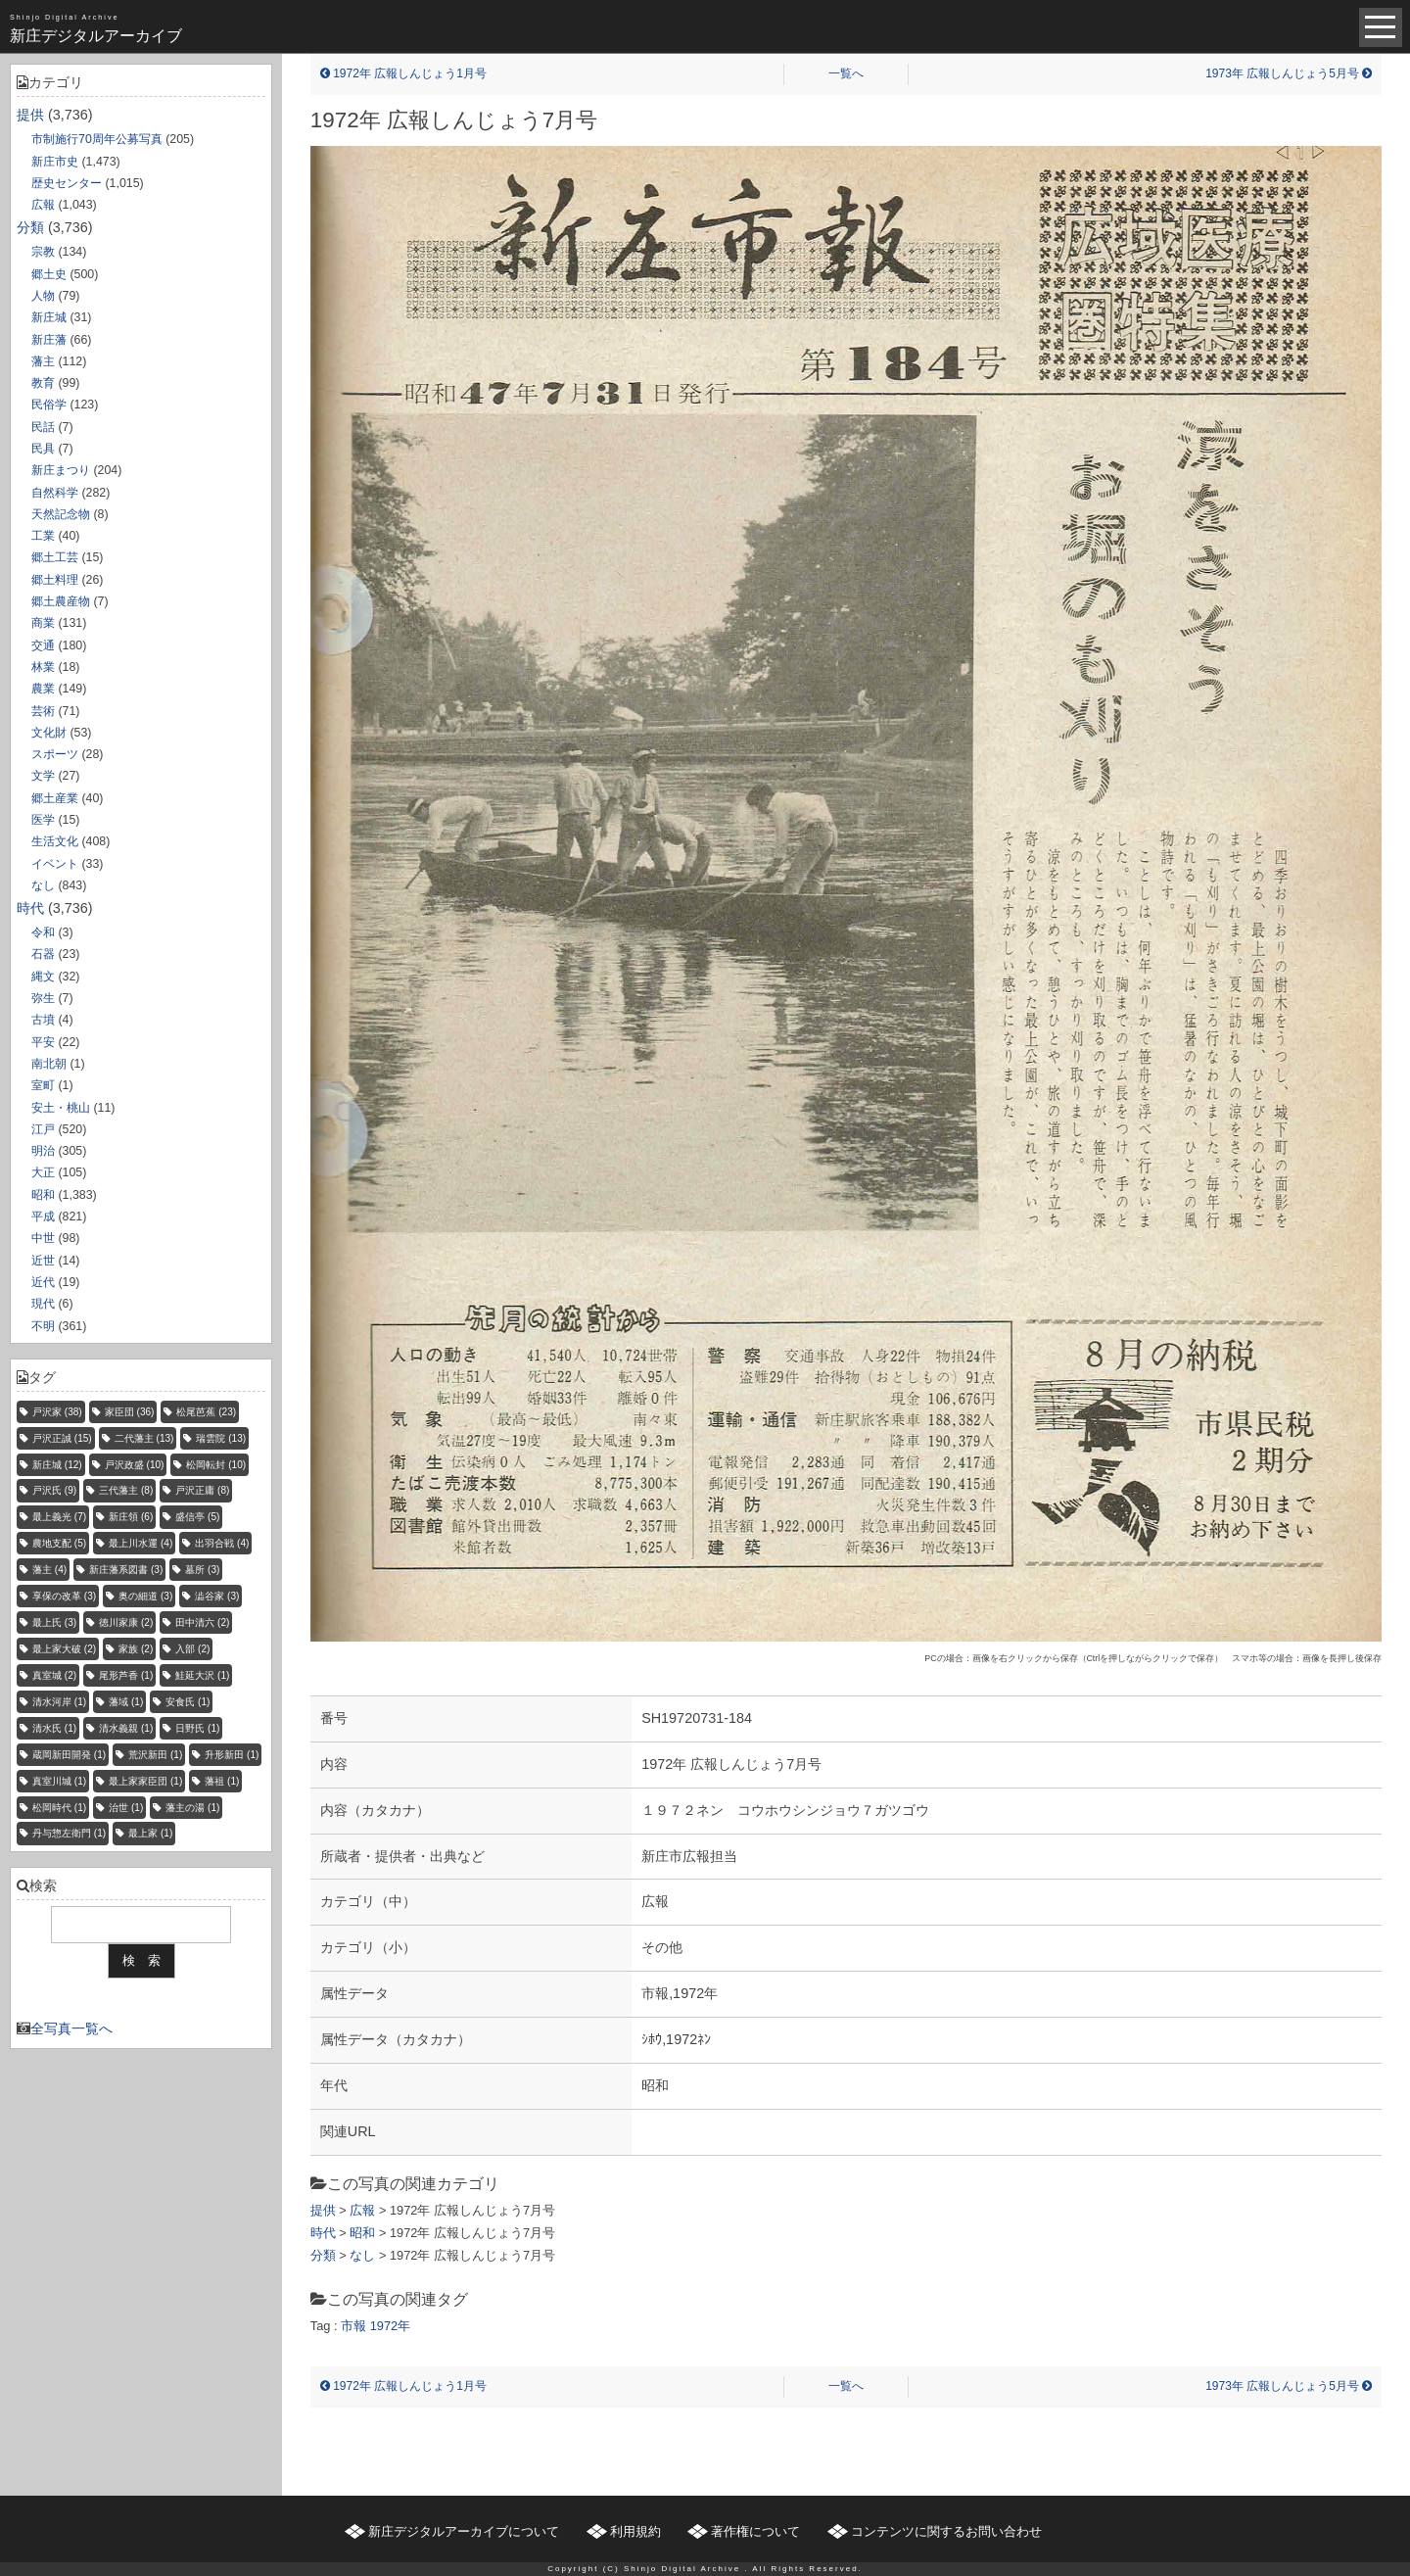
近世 (43, 1260)
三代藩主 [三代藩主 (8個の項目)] (126, 1490)
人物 (43, 296)
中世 (43, 1238)
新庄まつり (60, 470)
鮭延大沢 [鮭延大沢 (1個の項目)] (202, 1675)
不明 (43, 1326)
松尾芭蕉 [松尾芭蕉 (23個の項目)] (206, 1412)
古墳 (43, 1019)
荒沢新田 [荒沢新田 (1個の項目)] (155, 1754)
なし (43, 885)
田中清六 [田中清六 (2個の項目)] (202, 1622)
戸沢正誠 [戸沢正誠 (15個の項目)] (62, 1438)
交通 (43, 645)
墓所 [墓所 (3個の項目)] (202, 1569)
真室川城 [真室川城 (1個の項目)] (59, 1781)
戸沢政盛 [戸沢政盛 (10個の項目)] (134, 1464)
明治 (43, 1151)
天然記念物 (60, 514)
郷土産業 (54, 798)
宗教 (43, 252)
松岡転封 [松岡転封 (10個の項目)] (216, 1464)
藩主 (43, 361)
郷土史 (49, 274)
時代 (30, 908)
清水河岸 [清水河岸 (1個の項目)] (59, 1701)
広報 (43, 205)
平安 (43, 1042)
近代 (43, 1282)
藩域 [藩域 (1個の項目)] (126, 1701)
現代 (43, 1304)
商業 (43, 623)
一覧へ (846, 73)
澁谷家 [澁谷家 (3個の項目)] (217, 1596)
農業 (43, 688)
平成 (43, 1216)
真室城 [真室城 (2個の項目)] (54, 1675)
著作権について (755, 2531)
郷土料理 (54, 580)
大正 (43, 1172)
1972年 (390, 2325)
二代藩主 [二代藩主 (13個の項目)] (144, 1438)
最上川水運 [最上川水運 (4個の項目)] (140, 1543)
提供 (30, 114)
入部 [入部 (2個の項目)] (192, 1649)
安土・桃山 (60, 1108)
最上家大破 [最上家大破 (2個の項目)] (64, 1649)
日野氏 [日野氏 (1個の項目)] (197, 1728)
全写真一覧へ (71, 2028)
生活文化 (54, 841)
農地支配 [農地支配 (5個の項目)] (59, 1543)
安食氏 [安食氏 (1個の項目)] (187, 1701)
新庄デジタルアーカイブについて (463, 2531)
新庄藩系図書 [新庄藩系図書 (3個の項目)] (126, 1569)
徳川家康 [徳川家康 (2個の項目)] (126, 1622)
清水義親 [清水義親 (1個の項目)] (126, 1728)
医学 (43, 820)
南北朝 (49, 1064)
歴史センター (66, 183)
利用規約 (635, 2531)
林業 (43, 667)
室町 (43, 1085)
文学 (43, 776)
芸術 (43, 711)
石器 (43, 954)
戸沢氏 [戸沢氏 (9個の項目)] (54, 1490)
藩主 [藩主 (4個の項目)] (49, 1569)
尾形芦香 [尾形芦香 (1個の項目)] (126, 1675)
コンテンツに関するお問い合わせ (946, 2531)
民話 (43, 427)
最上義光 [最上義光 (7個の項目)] (59, 1516)
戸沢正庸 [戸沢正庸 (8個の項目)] (202, 1490)
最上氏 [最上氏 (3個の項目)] (54, 1622)
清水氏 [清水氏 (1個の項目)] (54, 1728)
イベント (54, 864)
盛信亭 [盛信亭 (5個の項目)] (197, 1516)
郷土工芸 (54, 557)
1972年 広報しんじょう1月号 (403, 73)
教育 (43, 383)
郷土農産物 (60, 601)
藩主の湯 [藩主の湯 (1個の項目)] (192, 1807)
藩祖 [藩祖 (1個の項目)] (222, 1781)
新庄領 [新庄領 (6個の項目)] (131, 1516)
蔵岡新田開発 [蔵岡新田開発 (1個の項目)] (69, 1754)
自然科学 (54, 493)
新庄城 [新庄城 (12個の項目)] (57, 1464)
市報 (353, 2325)
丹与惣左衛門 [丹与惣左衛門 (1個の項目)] (69, 1833)
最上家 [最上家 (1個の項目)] (150, 1833)
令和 (43, 932)
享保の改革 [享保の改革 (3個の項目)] (64, 1596)
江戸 (43, 1129)
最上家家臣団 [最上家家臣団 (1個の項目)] (145, 1781)
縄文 (43, 976)
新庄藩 (49, 340)
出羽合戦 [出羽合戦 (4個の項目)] (222, 1543)
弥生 (43, 998)
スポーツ (54, 754)
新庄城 (49, 317)
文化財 (49, 732)
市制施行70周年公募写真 (97, 139)
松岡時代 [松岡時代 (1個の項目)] (59, 1807)
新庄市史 (54, 161)
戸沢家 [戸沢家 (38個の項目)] (57, 1412)
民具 (43, 448)
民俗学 (49, 404)
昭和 (43, 1195)
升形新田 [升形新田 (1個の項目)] (231, 1754)
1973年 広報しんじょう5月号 (1288, 73)
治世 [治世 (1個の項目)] (126, 1807)
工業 (43, 536)
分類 (30, 227)
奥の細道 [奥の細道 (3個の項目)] (145, 1596)
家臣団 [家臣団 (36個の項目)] (130, 1412)
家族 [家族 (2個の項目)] (135, 1649)
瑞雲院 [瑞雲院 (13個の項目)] (221, 1438)
